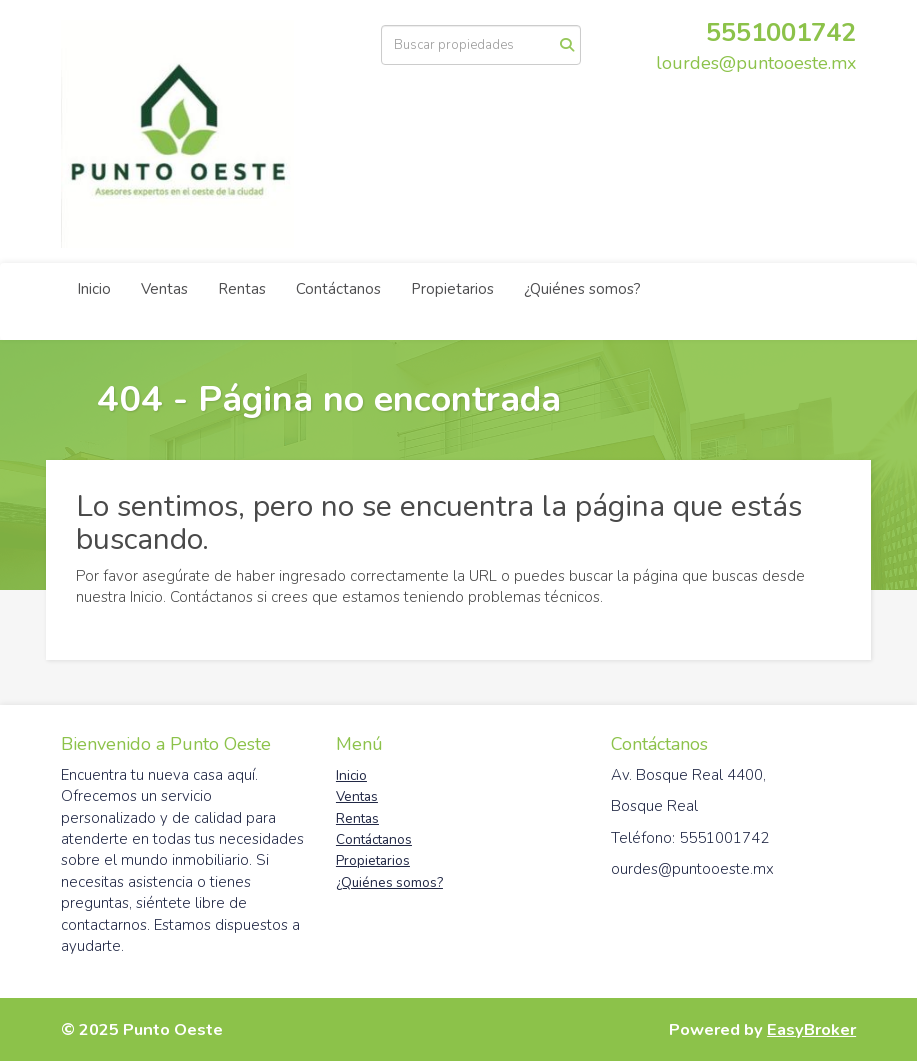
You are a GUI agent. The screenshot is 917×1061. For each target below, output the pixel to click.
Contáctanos (338, 289)
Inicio (94, 289)
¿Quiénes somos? (582, 289)
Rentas (242, 289)
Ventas (164, 289)
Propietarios (452, 289)
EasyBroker (811, 1029)
